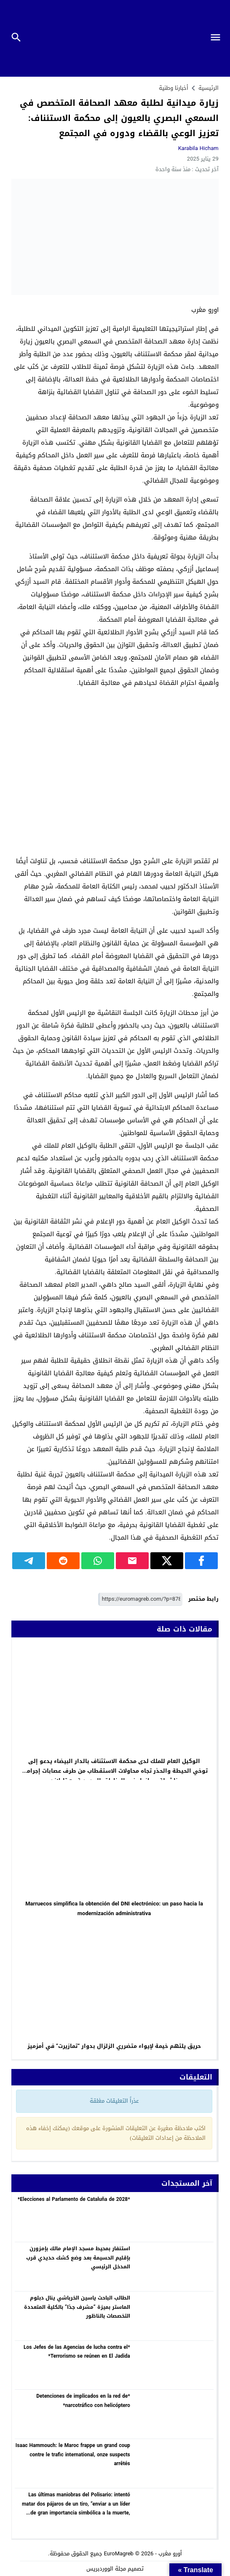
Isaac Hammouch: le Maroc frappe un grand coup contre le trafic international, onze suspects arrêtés (73, 2454)
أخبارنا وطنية (173, 88)
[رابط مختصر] (140, 1599)
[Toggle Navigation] (217, 38)
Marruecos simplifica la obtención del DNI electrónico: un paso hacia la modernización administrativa (114, 1908)
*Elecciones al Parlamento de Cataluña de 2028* (74, 2199)
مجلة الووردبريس (106, 2568)
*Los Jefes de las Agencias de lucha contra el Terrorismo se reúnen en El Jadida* (77, 2352)
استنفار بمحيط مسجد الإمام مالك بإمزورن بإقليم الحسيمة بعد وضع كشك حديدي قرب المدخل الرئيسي (78, 2257)
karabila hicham (198, 148)
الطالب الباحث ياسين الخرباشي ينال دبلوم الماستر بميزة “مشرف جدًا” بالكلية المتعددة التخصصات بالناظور (77, 2307)
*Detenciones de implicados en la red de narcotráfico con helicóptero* (83, 2400)
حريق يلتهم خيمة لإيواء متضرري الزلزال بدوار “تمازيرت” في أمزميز (114, 2046)
